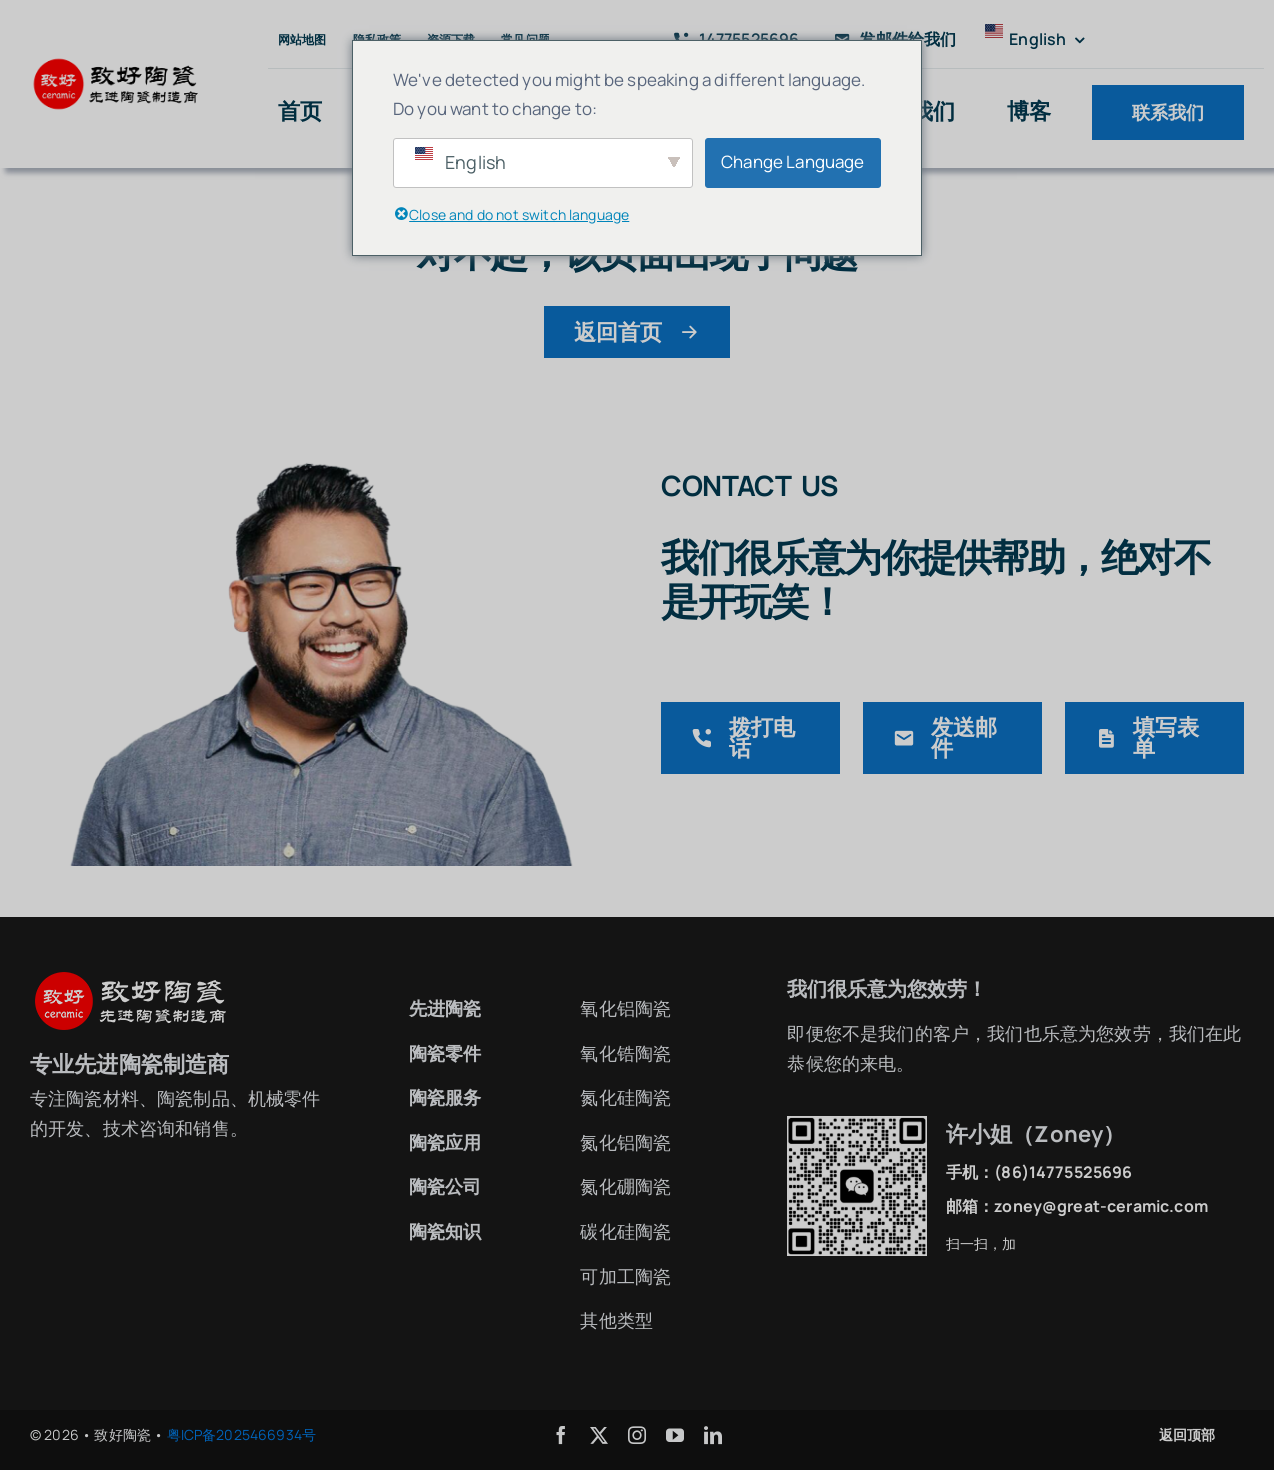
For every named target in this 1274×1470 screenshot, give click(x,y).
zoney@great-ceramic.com (1101, 1206)
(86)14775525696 (1063, 1172)
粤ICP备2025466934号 (242, 1434)
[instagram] (637, 1435)
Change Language (792, 161)
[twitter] (599, 1435)
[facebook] (561, 1435)
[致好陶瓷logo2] (116, 64)
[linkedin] (713, 1435)
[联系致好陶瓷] (321, 435)
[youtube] (675, 1435)
